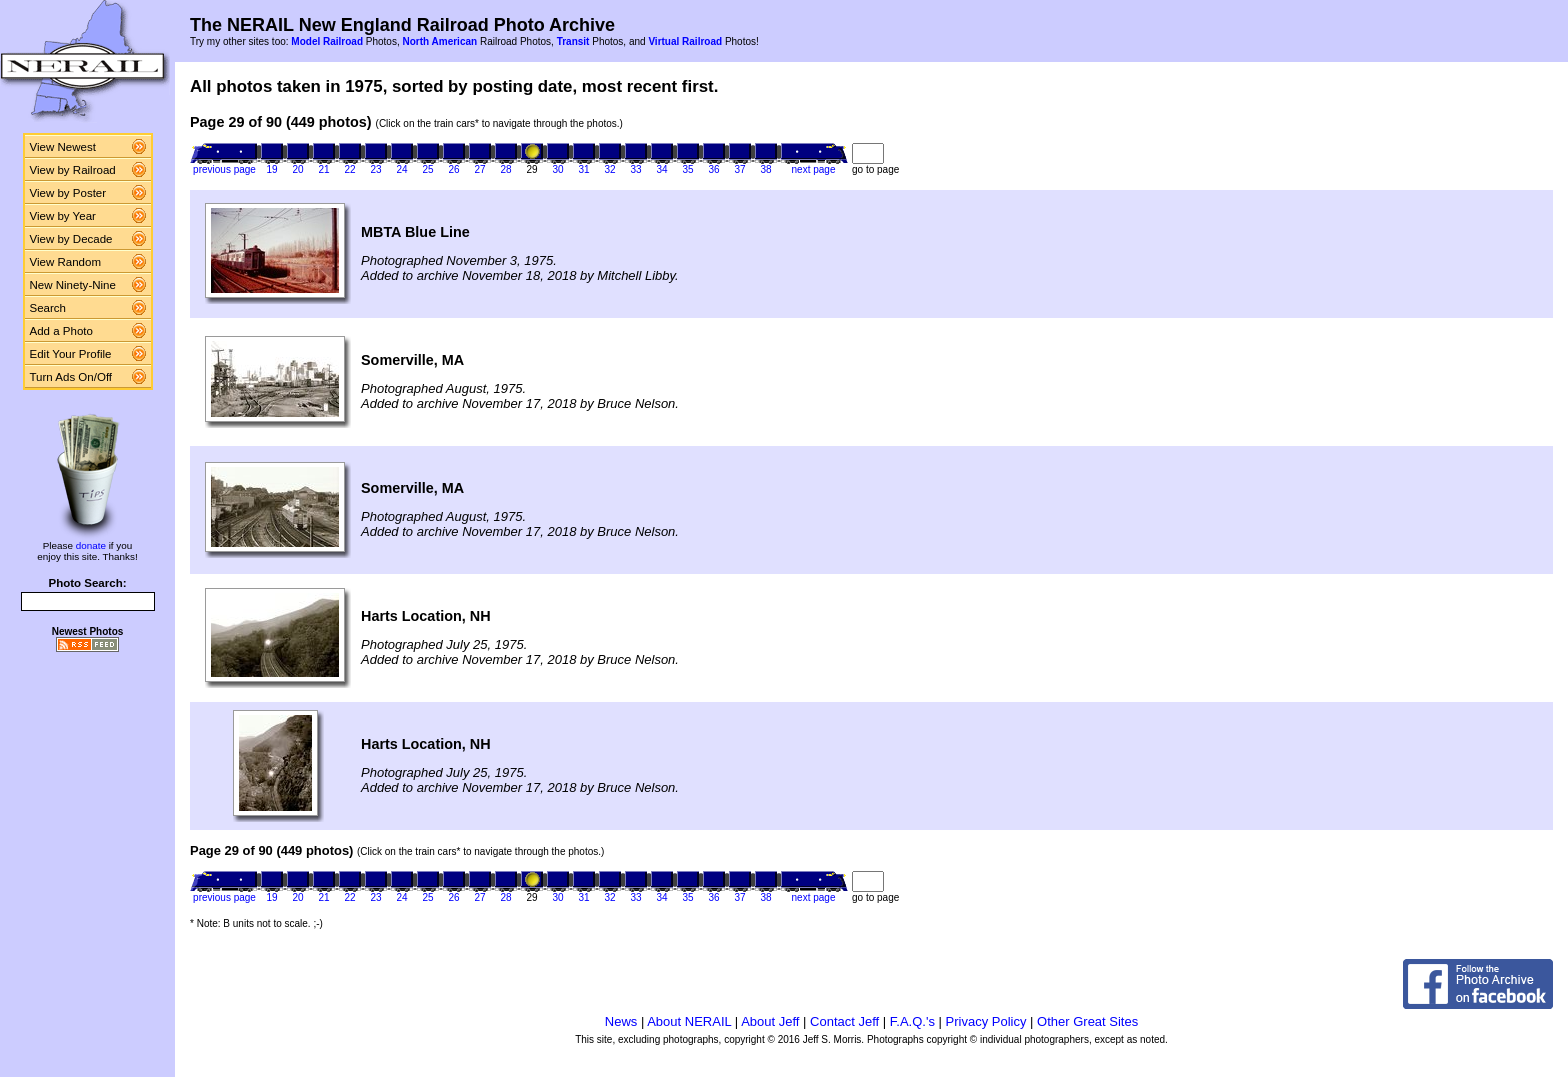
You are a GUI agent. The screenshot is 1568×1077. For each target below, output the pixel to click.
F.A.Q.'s (912, 1021)
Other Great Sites (1087, 1021)
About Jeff (770, 1021)
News (621, 1021)
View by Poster (68, 193)
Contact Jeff (844, 1021)
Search (48, 308)
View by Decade (71, 239)
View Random (65, 262)
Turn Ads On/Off (71, 377)
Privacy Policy (986, 1021)
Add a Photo (61, 331)
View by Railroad (73, 170)
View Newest (63, 147)
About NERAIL (689, 1021)
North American (439, 41)
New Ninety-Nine (73, 285)
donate (91, 545)
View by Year (63, 216)
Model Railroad (327, 41)
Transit (573, 41)
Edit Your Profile (71, 354)
